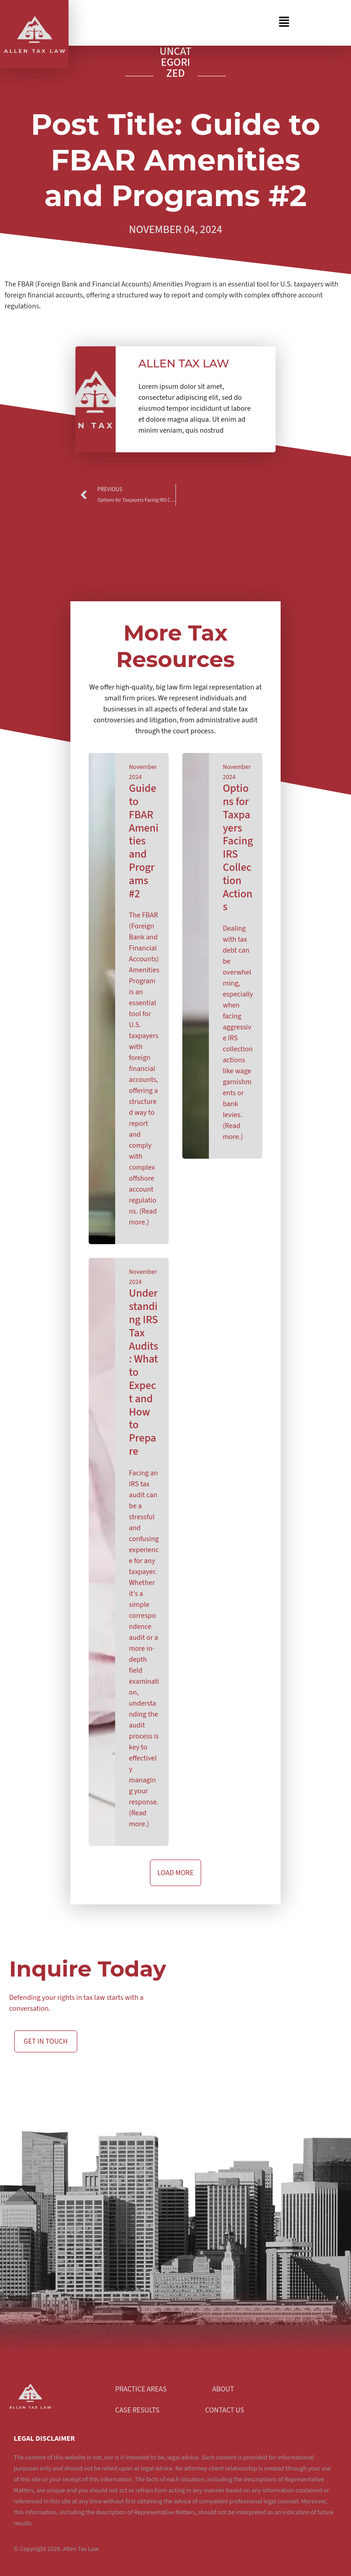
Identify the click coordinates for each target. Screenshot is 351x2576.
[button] (185, 23)
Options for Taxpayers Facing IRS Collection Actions (238, 847)
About (223, 2389)
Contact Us (224, 2410)
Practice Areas (141, 2389)
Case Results (137, 2410)
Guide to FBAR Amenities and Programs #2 (144, 840)
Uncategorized (175, 62)
